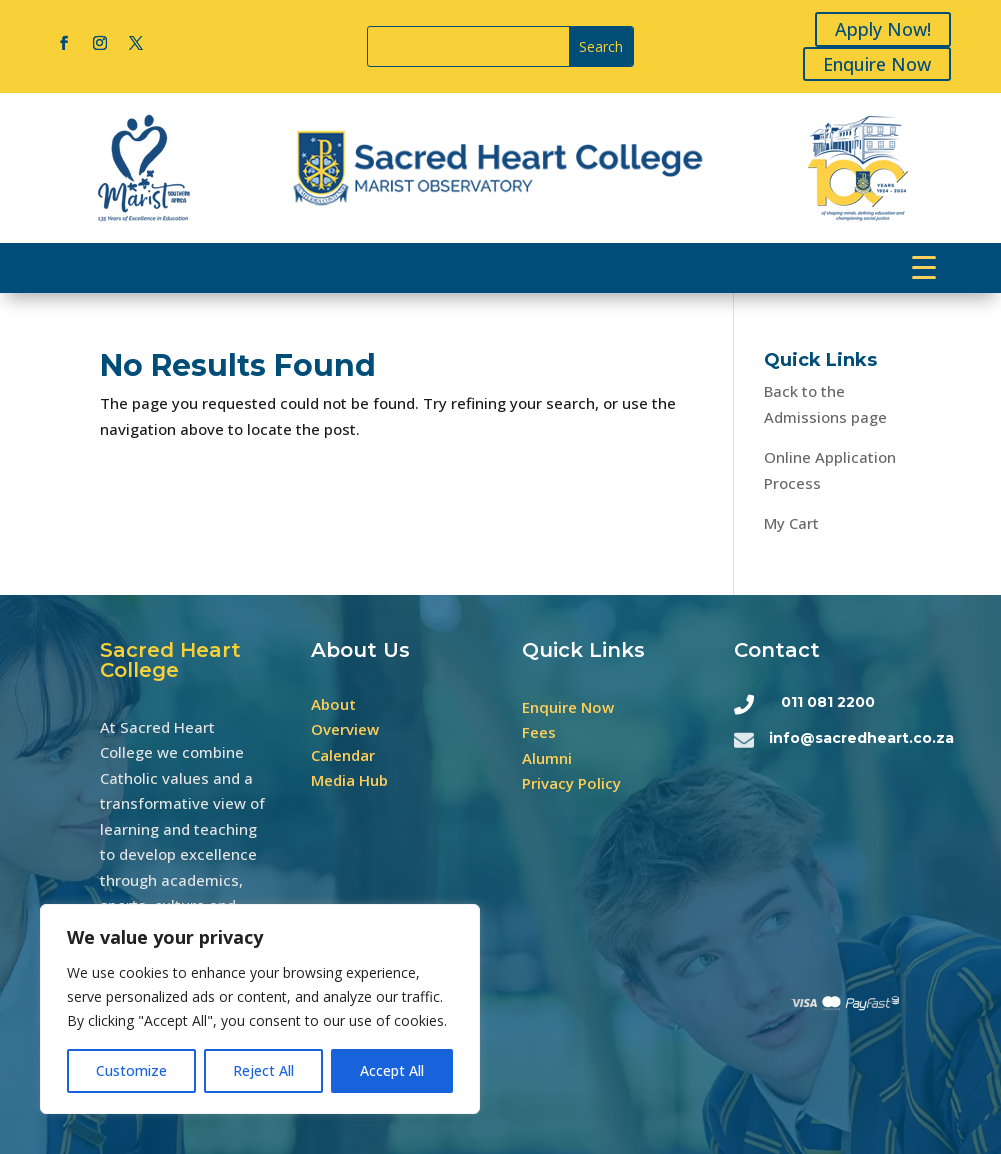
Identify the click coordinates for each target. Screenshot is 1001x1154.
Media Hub (349, 780)
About (333, 704)
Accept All (392, 1070)
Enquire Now (880, 64)
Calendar (343, 755)
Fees (539, 732)
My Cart (791, 523)
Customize (131, 1070)
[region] (260, 1009)
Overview (345, 729)
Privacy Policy (571, 783)
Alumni (547, 758)
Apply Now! (886, 29)
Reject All (263, 1070)
